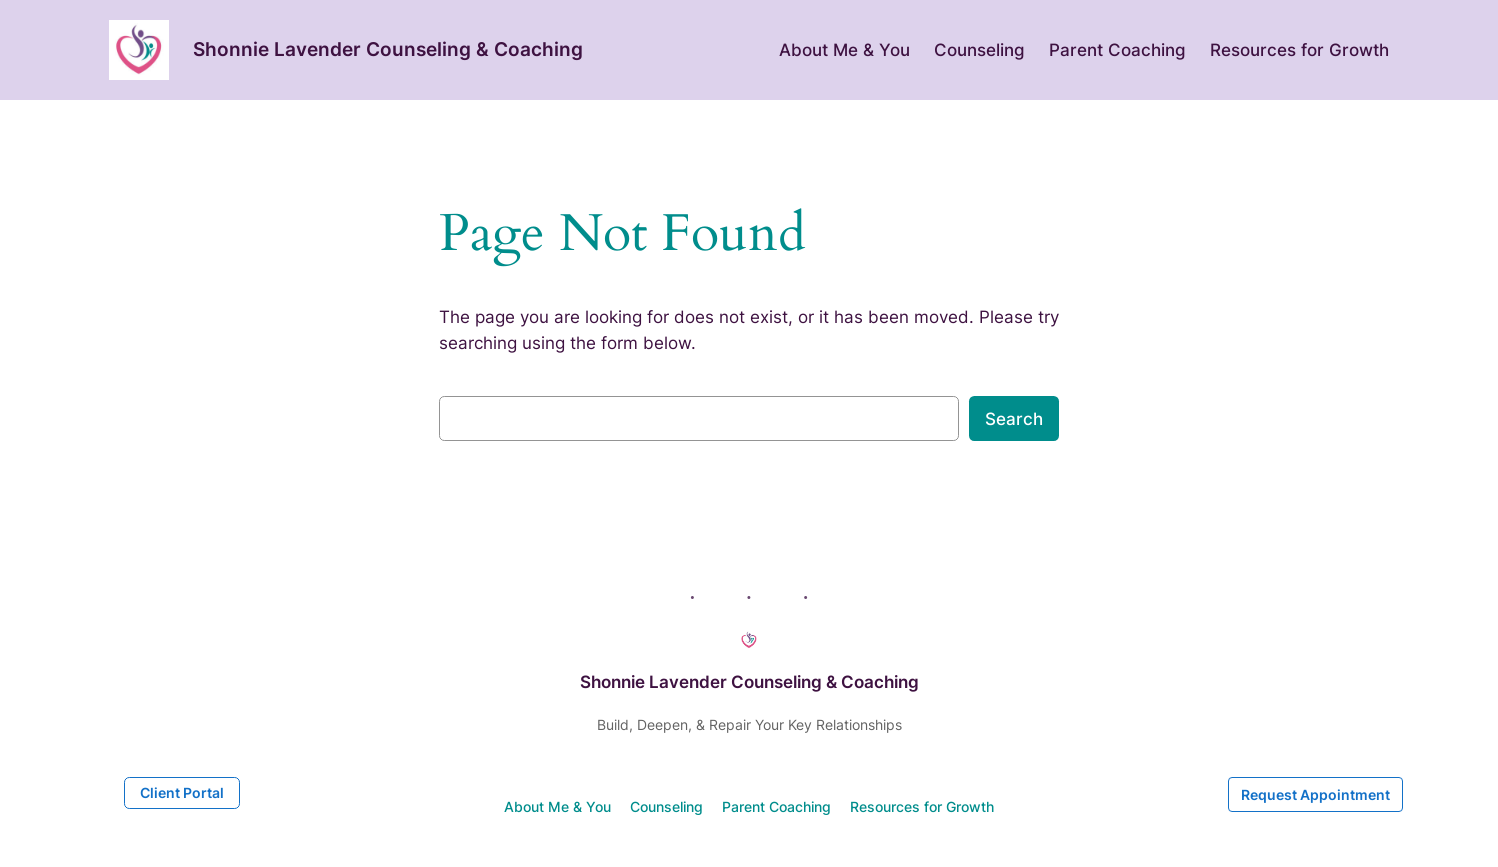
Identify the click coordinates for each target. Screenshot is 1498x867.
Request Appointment (1315, 794)
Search (1014, 419)
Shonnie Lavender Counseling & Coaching (388, 49)
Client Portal (182, 792)
